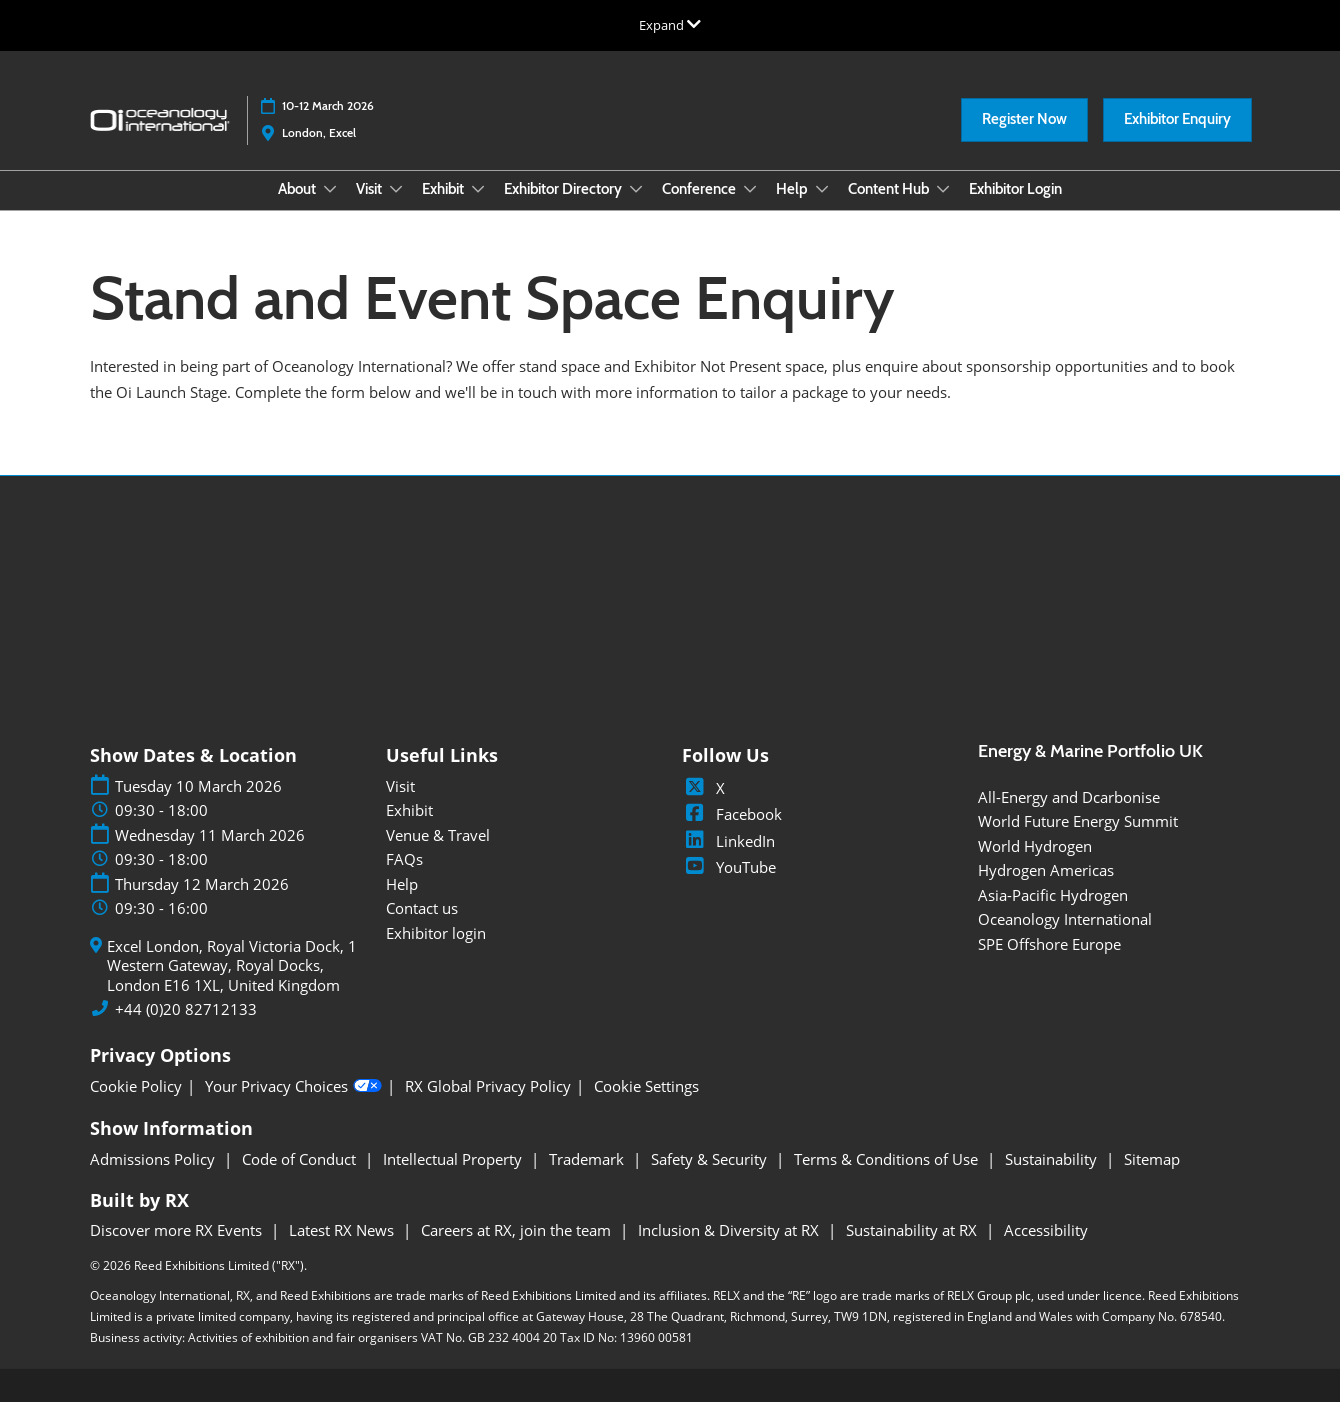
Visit (370, 189)
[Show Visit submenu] (396, 189)
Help (793, 189)
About (298, 189)
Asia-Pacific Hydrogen (1053, 895)
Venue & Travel (438, 835)
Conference (700, 189)
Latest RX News (343, 1230)
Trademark (588, 1159)
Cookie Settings (646, 1086)
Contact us (422, 908)
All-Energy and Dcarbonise (1069, 797)
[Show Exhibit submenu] (478, 189)
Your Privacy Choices (293, 1086)
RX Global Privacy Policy (488, 1086)
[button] (1024, 120)
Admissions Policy (154, 1159)
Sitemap (1152, 1159)
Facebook (732, 814)
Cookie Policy (136, 1086)
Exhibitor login (436, 933)
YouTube (729, 867)
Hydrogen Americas (1046, 870)
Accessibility (1046, 1230)
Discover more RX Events (178, 1230)
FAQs (404, 859)
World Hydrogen (1035, 846)
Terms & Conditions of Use (888, 1159)
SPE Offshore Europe (1049, 944)
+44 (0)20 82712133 (186, 1009)
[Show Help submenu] (822, 189)
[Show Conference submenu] (750, 189)
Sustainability (1053, 1159)
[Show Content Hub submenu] (943, 189)
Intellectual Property (454, 1159)
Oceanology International (1065, 919)
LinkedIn (728, 841)
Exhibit (444, 189)
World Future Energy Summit (1078, 821)
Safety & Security (711, 1159)
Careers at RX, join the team (518, 1230)
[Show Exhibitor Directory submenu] (636, 189)
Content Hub (890, 189)
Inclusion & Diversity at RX (730, 1230)
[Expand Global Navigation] (670, 25)
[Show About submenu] (330, 189)
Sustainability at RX (913, 1230)
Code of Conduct (301, 1159)
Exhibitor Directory (564, 189)
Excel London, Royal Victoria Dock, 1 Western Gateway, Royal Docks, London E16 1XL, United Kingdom (232, 966)
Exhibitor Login (1015, 189)
